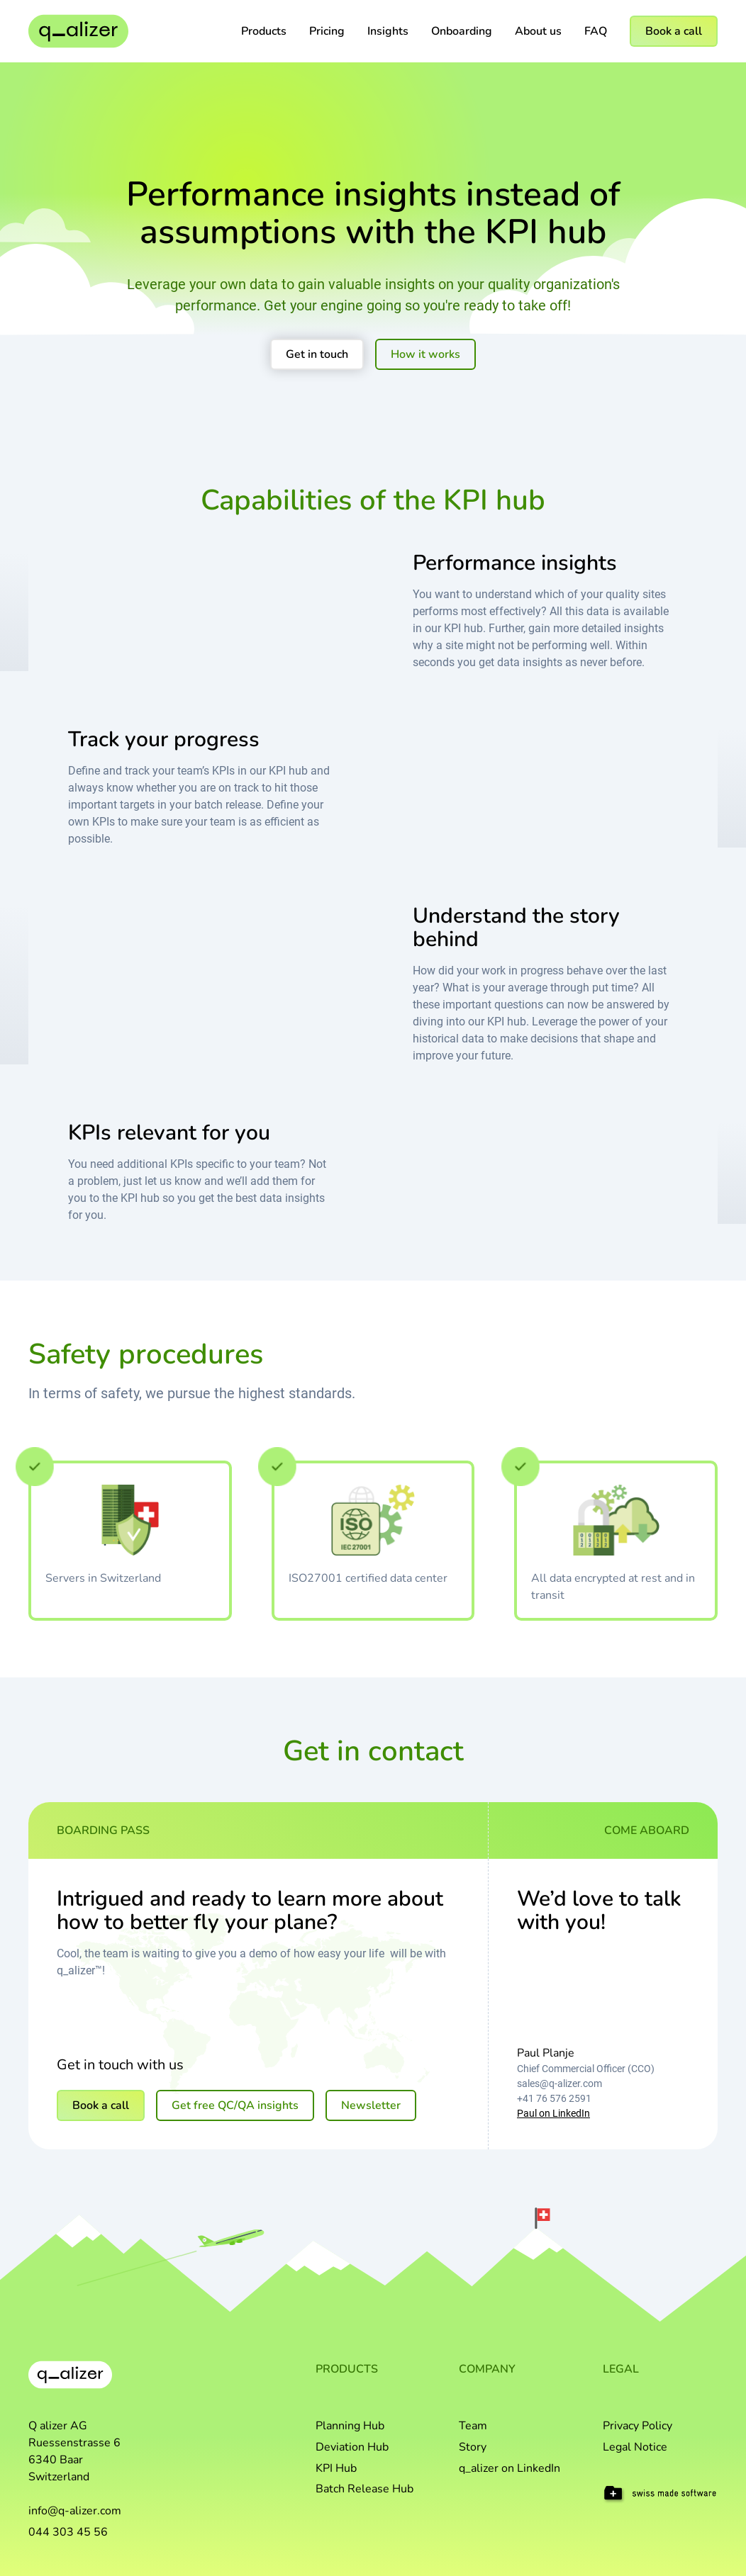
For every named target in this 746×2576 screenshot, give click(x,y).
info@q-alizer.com (74, 2511)
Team (473, 2426)
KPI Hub (336, 2468)
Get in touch (317, 354)
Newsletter (371, 2105)
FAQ (595, 31)
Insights (387, 31)
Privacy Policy (637, 2426)
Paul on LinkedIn (553, 2113)
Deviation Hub (352, 2447)
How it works (425, 354)
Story (472, 2447)
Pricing (327, 31)
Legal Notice (635, 2447)
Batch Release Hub (364, 2489)
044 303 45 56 (68, 2532)
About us (538, 31)
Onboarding (461, 31)
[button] (264, 31)
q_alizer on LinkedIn (509, 2468)
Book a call (673, 31)
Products (263, 31)
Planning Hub (350, 2426)
